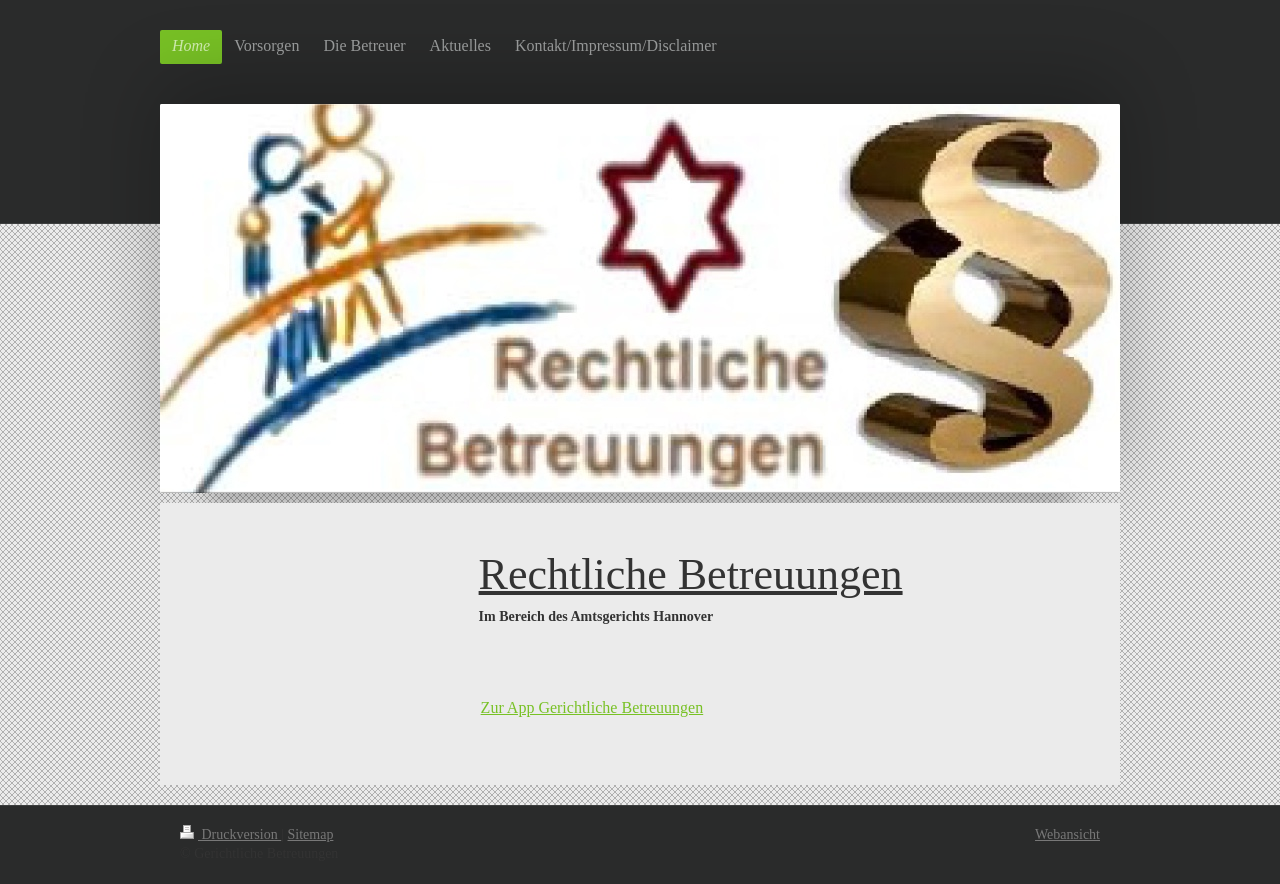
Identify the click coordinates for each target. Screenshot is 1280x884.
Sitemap (311, 834)
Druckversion (230, 834)
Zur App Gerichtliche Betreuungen (592, 707)
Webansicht (1067, 834)
